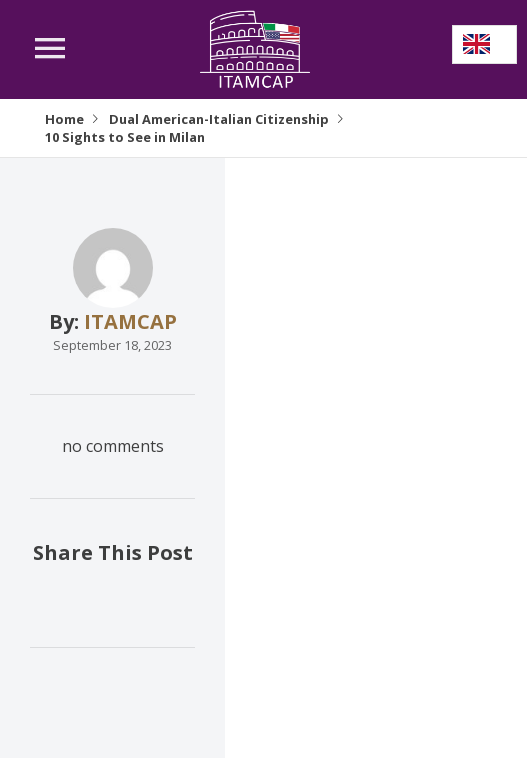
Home (64, 119)
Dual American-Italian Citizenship (219, 119)
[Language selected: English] (484, 44)
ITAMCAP (130, 321)
